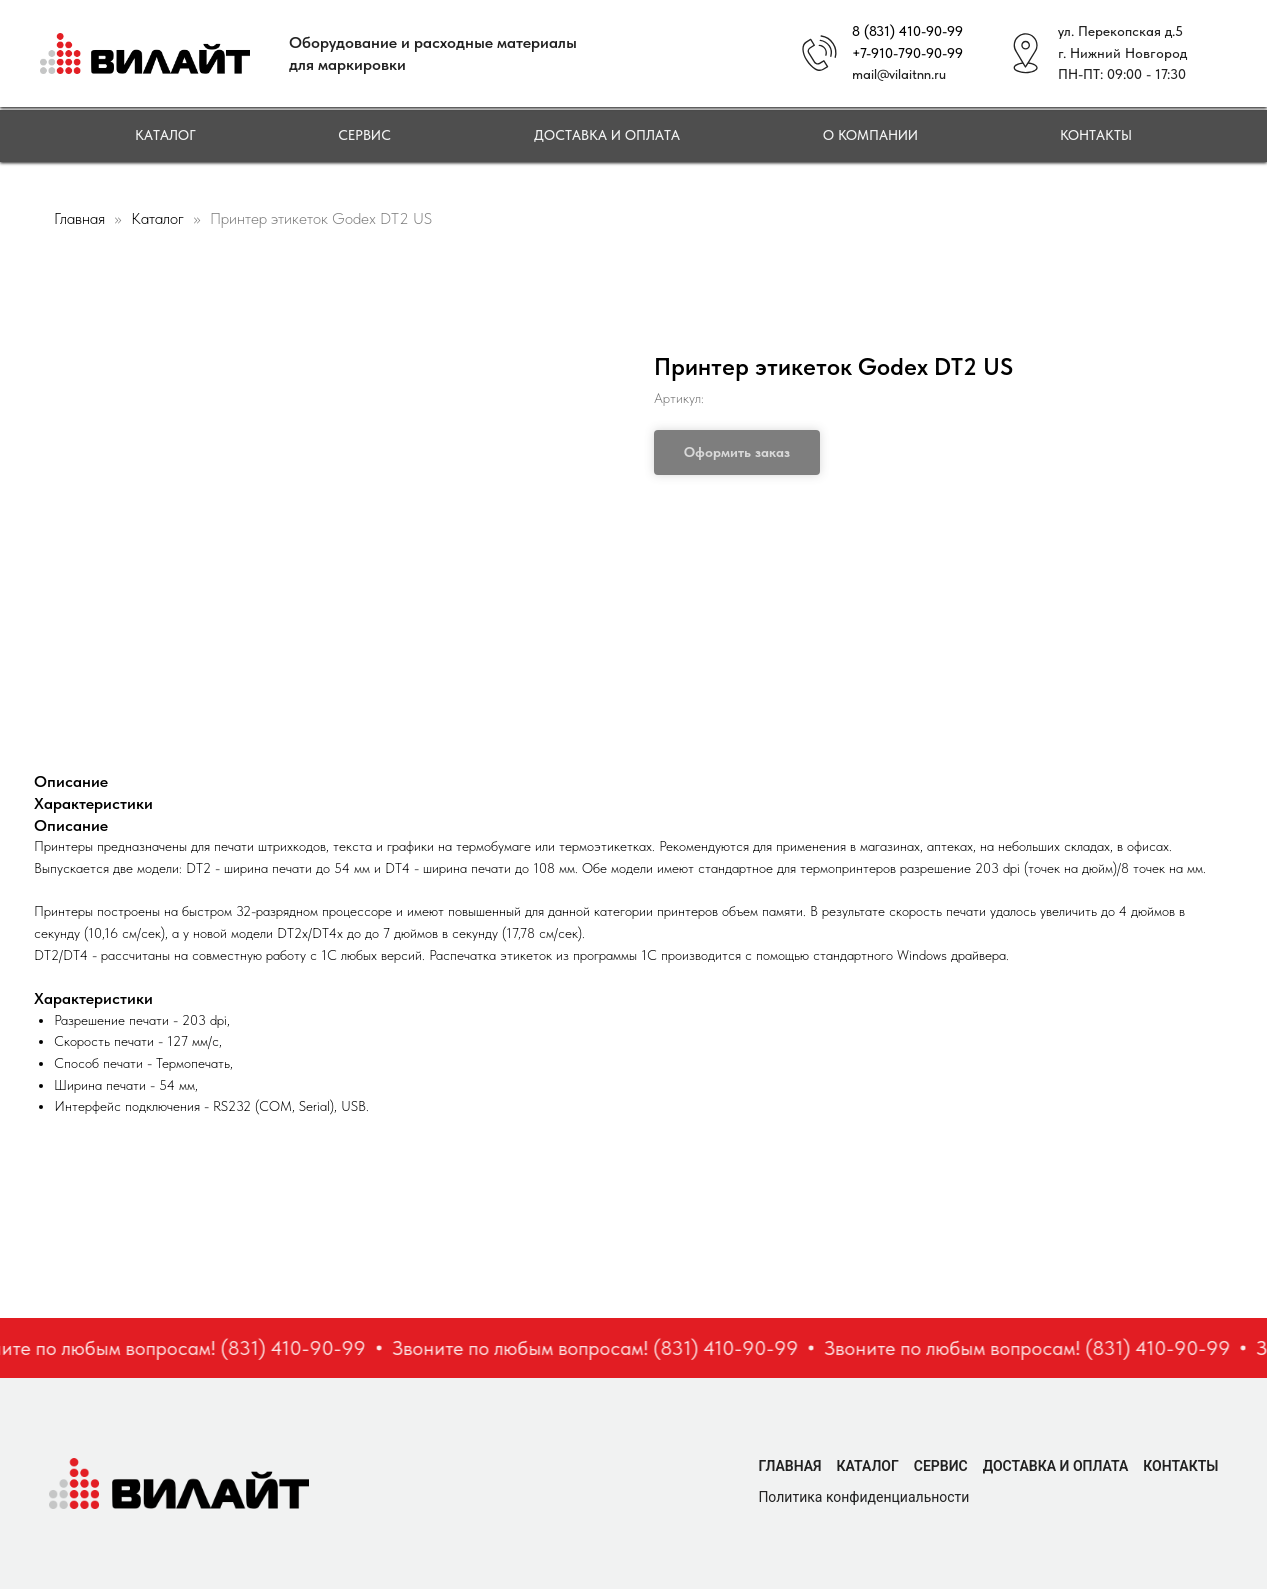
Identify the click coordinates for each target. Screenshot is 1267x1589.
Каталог (165, 135)
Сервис (364, 135)
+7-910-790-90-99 (907, 53)
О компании (870, 135)
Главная (79, 218)
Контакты (1096, 135)
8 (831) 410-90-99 (907, 31)
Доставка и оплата (607, 135)
